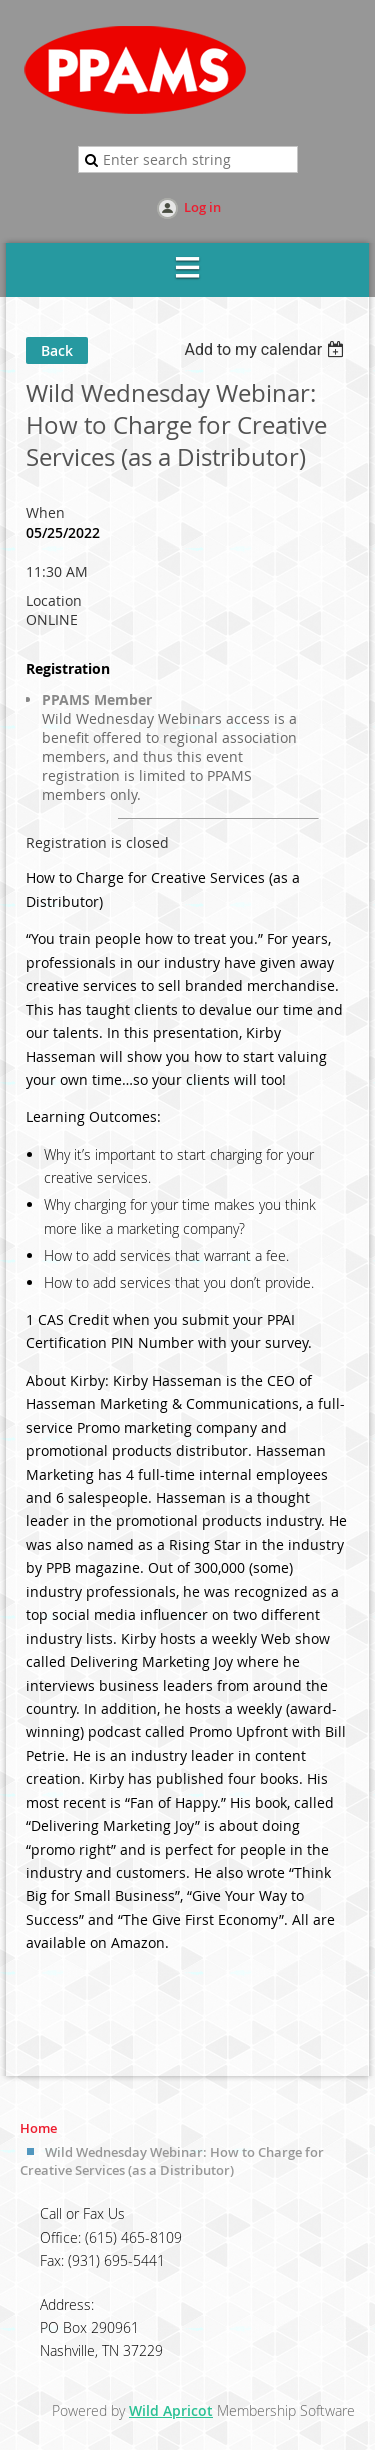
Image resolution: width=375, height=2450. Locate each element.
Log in (202, 207)
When (45, 512)
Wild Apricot (171, 2410)
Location (54, 600)
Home (38, 2128)
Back (57, 350)
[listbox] (266, 349)
